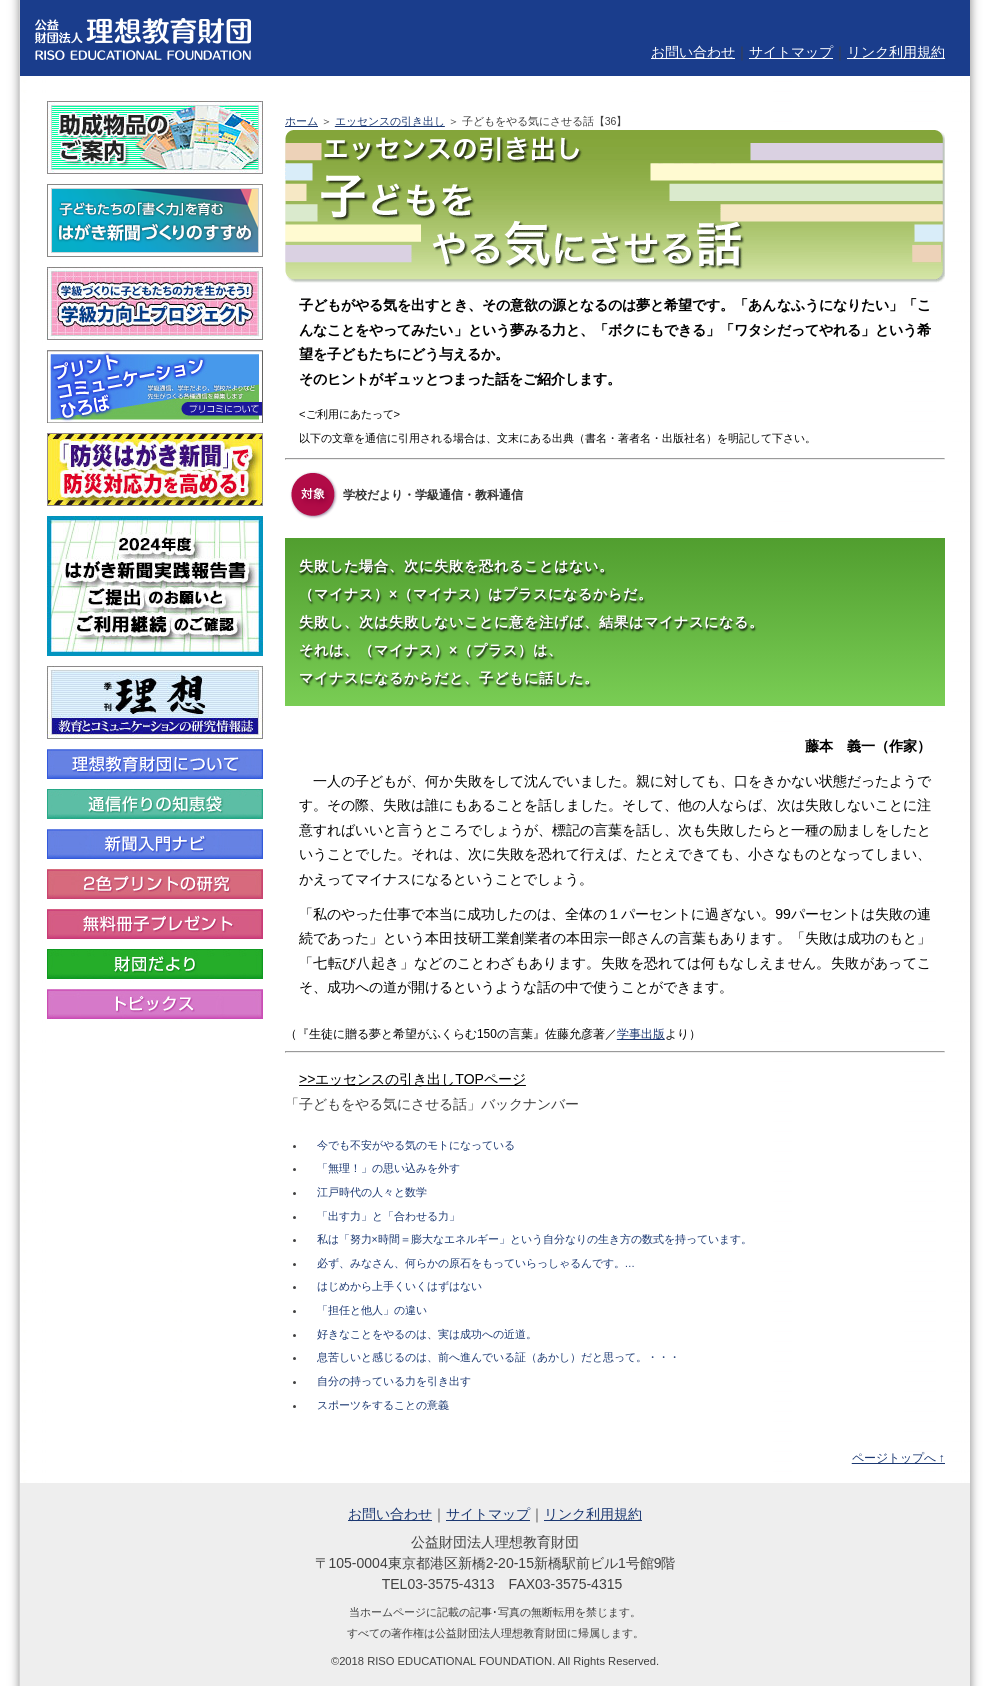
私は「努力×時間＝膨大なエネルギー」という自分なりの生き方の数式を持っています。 (534, 1239)
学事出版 (641, 1034)
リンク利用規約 (896, 52)
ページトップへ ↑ (898, 1458)
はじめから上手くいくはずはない (399, 1286)
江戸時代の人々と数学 (372, 1192)
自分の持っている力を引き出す (394, 1381)
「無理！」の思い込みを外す (388, 1168)
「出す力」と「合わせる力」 (388, 1216)
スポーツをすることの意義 (383, 1405)
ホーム (301, 121)
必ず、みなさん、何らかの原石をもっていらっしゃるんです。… (476, 1263)
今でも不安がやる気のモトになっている (416, 1145)
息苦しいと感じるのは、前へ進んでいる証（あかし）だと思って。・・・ (498, 1357)
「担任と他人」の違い (372, 1310)
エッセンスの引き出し (390, 121)
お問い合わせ (693, 52)
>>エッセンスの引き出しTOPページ (412, 1079)
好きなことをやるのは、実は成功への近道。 (427, 1334)
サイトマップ (791, 52)
